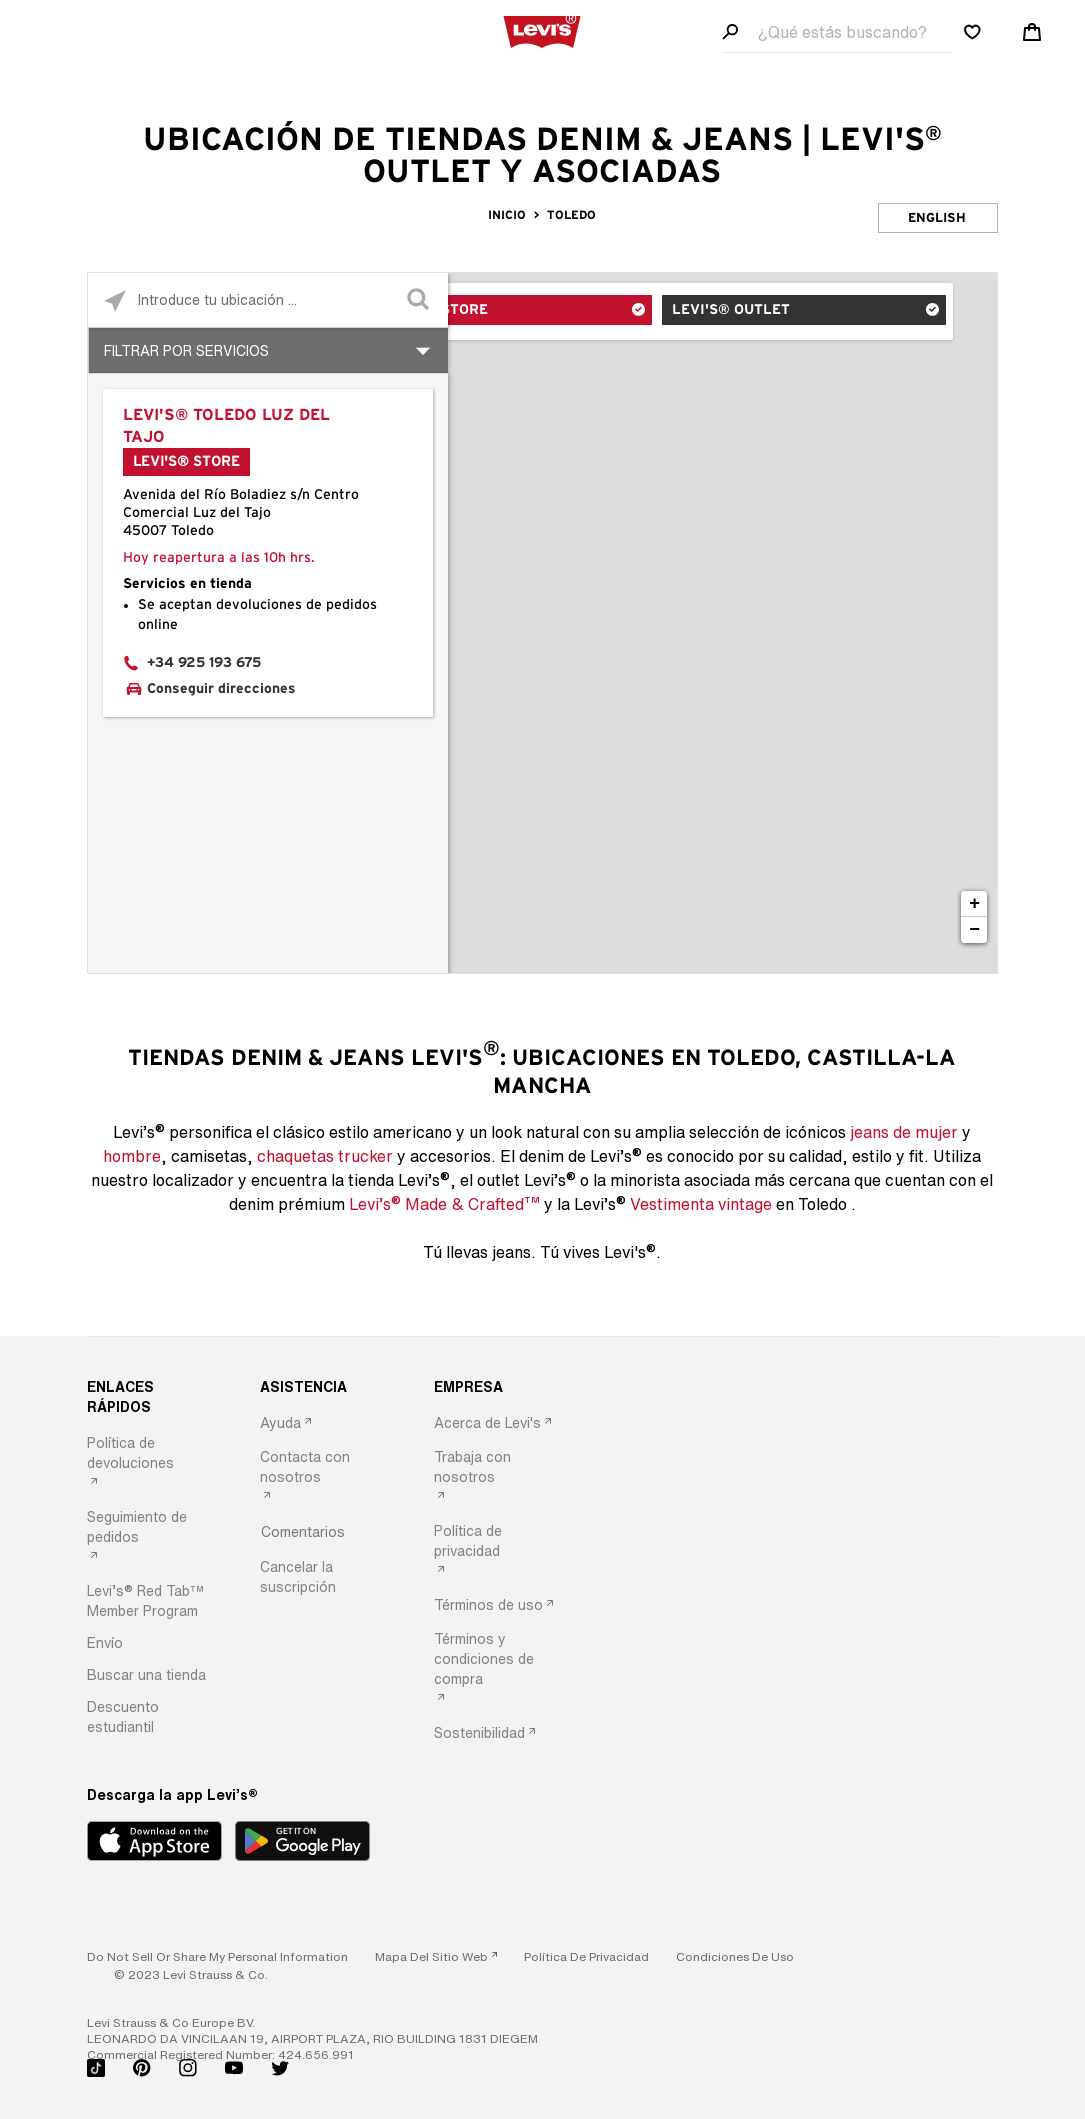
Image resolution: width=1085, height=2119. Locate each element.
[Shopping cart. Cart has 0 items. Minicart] (1032, 32)
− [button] (974, 930)
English (937, 218)
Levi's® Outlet (772, 313)
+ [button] (974, 904)
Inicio (507, 215)
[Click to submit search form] (420, 300)
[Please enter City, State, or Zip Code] (268, 299)
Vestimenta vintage (701, 1204)
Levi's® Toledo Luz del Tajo (226, 426)
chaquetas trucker (325, 1156)
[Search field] (837, 32)
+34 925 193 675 (204, 663)
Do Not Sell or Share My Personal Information (217, 1956)
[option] (152, 1464)
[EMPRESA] (499, 1387)
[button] (152, 1601)
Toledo (571, 215)
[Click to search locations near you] (115, 300)
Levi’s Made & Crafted (444, 1203)
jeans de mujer (904, 1132)
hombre (132, 1156)
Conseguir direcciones (221, 689)
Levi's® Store (532, 313)
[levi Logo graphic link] (542, 30)
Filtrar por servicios (186, 350)
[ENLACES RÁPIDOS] (152, 1397)
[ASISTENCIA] (325, 1387)
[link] (436, 1956)
